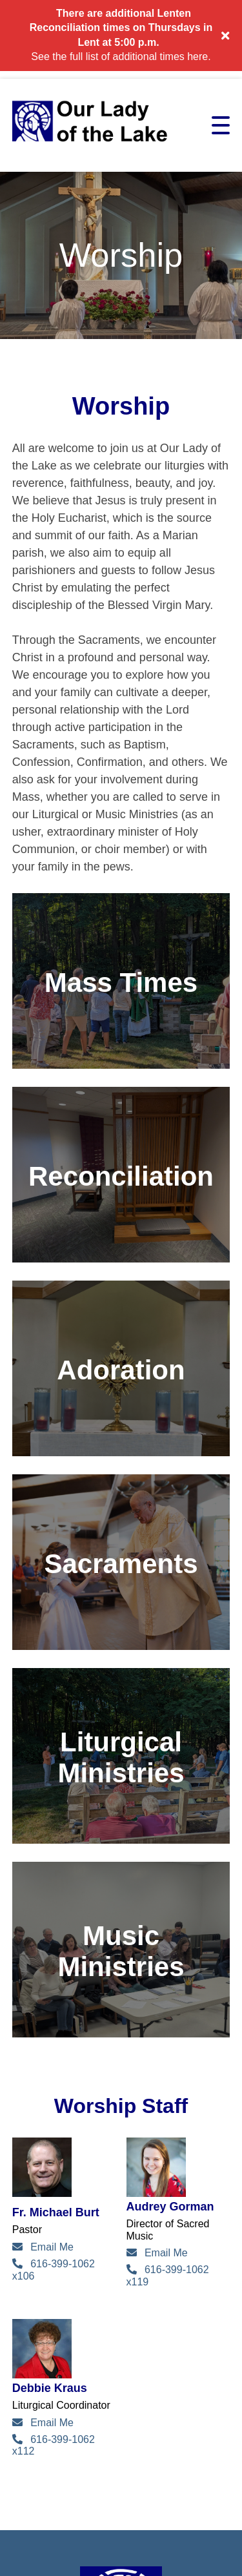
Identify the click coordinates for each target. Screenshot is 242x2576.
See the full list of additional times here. (120, 56)
